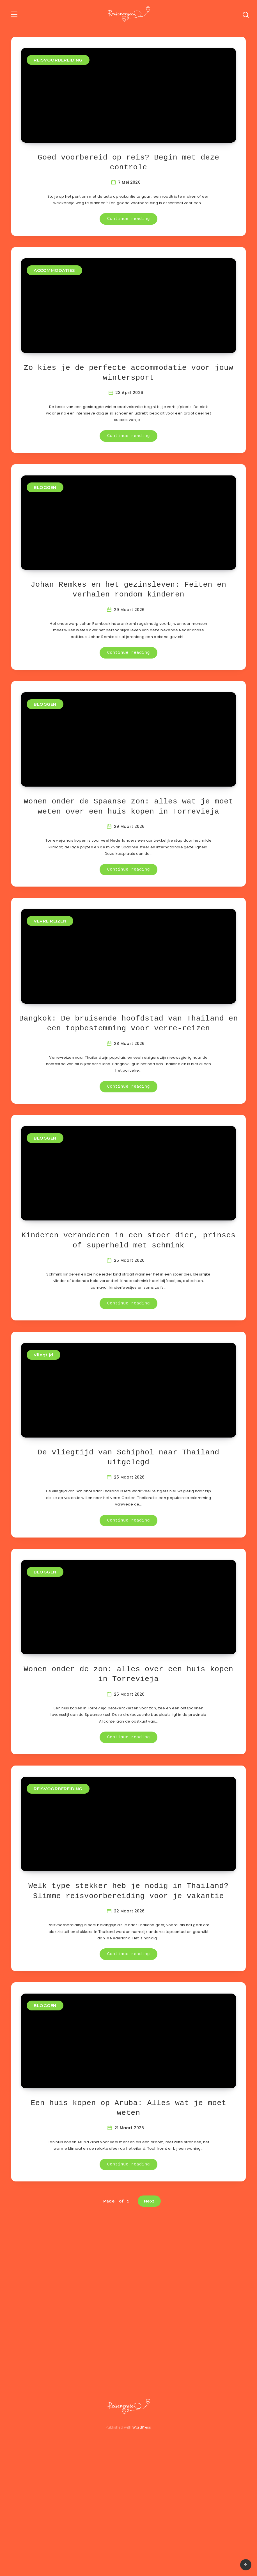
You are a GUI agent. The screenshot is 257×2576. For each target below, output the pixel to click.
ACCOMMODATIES (54, 281)
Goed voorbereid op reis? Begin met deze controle (128, 173)
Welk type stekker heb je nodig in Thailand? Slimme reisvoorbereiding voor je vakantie (128, 1987)
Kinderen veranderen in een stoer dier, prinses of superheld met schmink (128, 1304)
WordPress (141, 2534)
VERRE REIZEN (50, 963)
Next (149, 2307)
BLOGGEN (45, 508)
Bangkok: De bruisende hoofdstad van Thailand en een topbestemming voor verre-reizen (128, 1076)
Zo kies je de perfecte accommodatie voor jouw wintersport (128, 394)
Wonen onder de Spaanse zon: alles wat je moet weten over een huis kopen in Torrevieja (128, 849)
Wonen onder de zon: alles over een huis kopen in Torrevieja (128, 1759)
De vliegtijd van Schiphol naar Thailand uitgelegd (128, 1532)
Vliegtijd (43, 1419)
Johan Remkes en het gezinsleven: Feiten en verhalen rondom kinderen (128, 621)
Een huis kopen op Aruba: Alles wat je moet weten (128, 2214)
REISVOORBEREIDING (58, 60)
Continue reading (128, 229)
